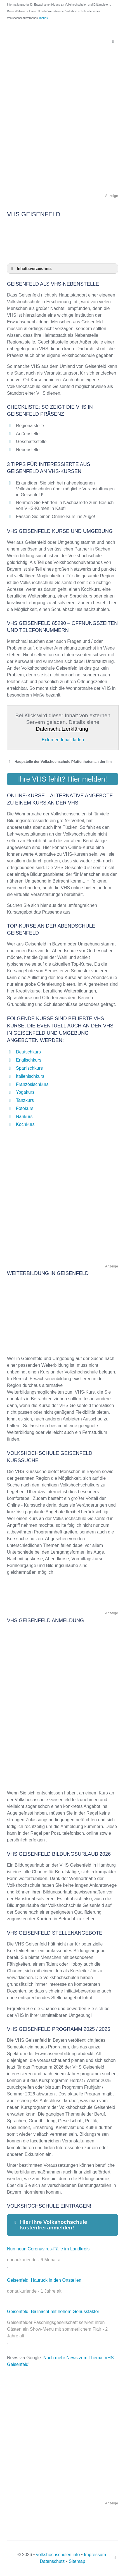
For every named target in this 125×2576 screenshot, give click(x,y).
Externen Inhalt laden (63, 739)
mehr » (43, 18)
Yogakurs (25, 1092)
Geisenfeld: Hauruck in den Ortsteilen (44, 2280)
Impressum (95, 2554)
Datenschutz (52, 2561)
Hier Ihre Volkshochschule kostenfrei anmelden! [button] (50, 2225)
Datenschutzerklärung (62, 729)
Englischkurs (28, 1060)
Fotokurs (24, 1108)
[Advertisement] (62, 129)
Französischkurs (32, 1084)
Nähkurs (24, 1116)
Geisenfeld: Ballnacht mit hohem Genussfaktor (53, 2311)
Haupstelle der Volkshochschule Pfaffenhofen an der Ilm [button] (59, 761)
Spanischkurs (29, 1068)
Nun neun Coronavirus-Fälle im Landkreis (48, 2248)
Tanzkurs (25, 1100)
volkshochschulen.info (58, 2554)
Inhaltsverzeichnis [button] (30, 268)
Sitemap (77, 2561)
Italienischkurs (30, 1076)
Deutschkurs (28, 1052)
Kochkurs (25, 1124)
